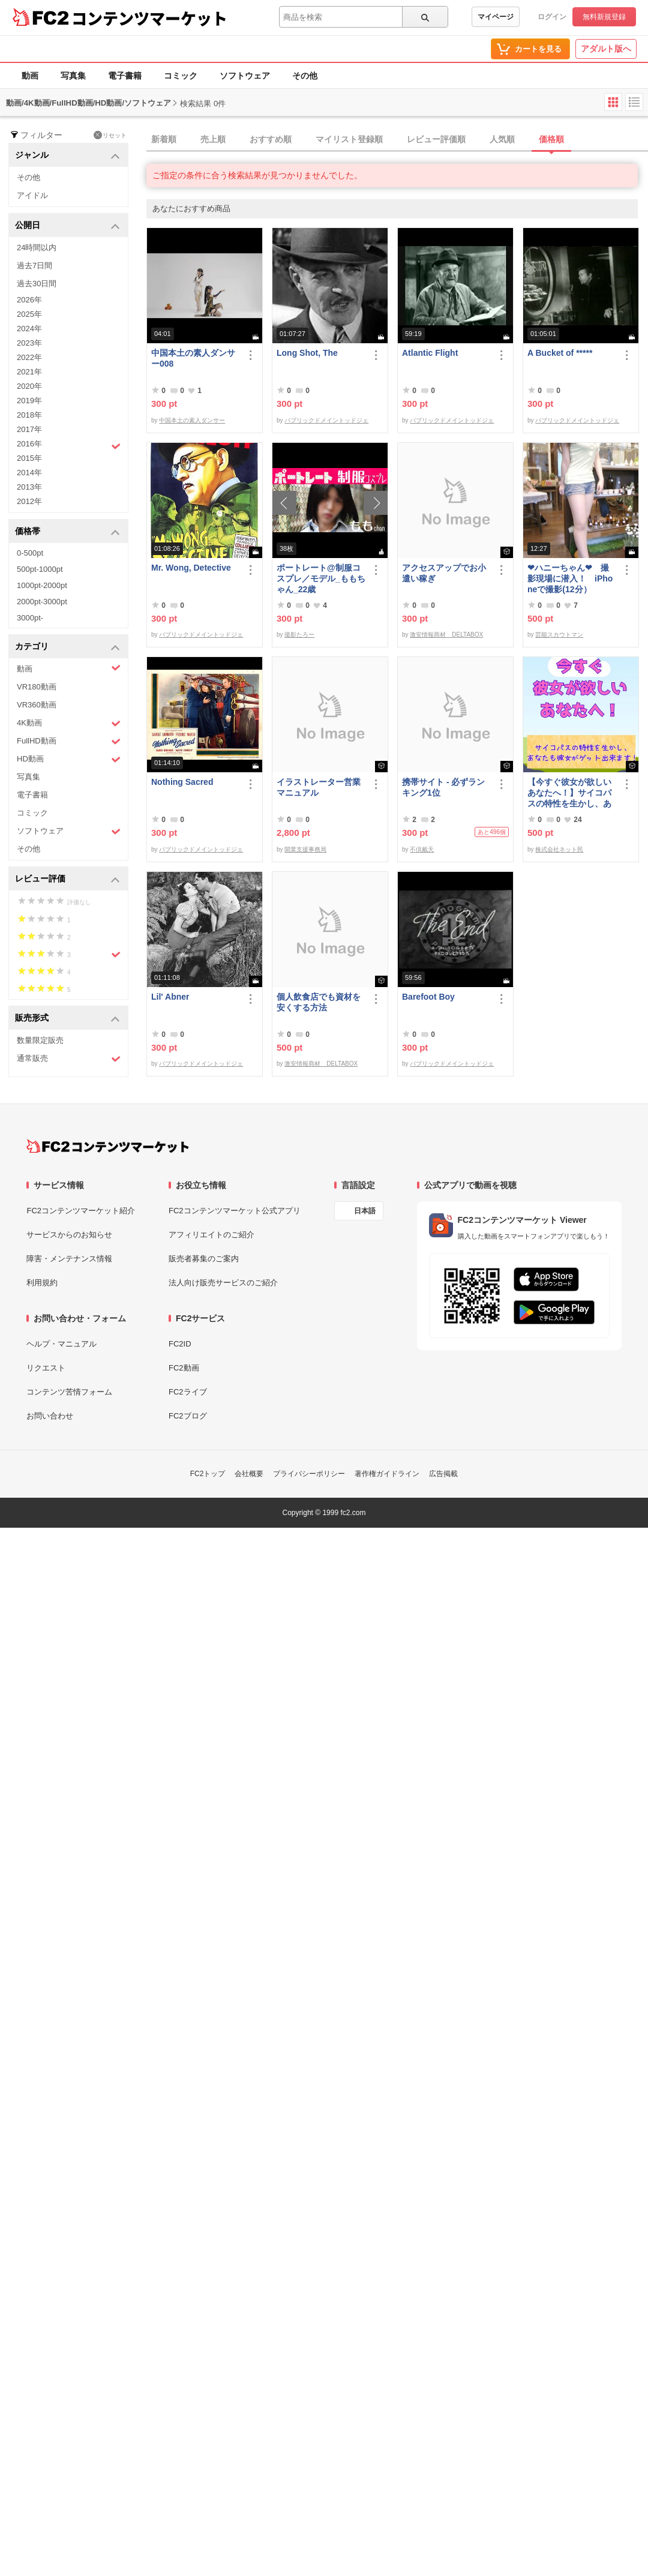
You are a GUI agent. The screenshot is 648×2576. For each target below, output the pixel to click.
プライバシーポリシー (309, 1474)
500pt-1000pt (40, 569)
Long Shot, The (307, 353)
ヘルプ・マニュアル (61, 1343)
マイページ (496, 17)
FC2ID (180, 1343)
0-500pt (30, 552)
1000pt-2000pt (42, 585)
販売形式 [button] (67, 1018)
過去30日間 (36, 283)
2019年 (29, 400)
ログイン (552, 17)
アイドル (32, 195)
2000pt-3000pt (42, 601)
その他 (304, 75)
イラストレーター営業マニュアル (319, 787)
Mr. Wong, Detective (191, 567)
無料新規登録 (604, 17)
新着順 (163, 139)
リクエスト (45, 1367)
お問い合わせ (49, 1415)
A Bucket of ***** (559, 353)
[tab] (397, 140)
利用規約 (42, 1282)
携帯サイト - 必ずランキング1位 (443, 787)
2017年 (29, 429)
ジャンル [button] (67, 155)
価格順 (551, 139)
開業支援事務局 (305, 849)
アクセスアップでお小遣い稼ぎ (444, 573)
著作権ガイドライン (387, 1474)
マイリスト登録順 (349, 139)
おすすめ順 (271, 139)
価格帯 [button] (67, 532)
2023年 (29, 342)
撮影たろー (299, 634)
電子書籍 (125, 75)
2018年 (29, 414)
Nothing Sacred (182, 782)
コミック (180, 75)
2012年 (29, 501)
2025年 (29, 314)
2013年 (29, 486)
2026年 (29, 299)
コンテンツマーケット (149, 18)
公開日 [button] (67, 226)
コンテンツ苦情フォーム (69, 1391)
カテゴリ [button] (67, 647)
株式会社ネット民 (559, 849)
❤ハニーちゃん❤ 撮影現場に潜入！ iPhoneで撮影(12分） (570, 578)
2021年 (29, 371)
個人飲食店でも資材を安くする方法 (319, 1002)
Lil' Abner (170, 996)
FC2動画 (184, 1367)
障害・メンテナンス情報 (69, 1258)
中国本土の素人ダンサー (192, 420)
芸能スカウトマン (559, 634)
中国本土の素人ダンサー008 (193, 358)
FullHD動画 (69, 741)
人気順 (502, 139)
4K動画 (69, 723)
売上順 (213, 139)
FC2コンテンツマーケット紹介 (80, 1210)
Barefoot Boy (428, 996)
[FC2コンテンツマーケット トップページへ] (107, 1146)
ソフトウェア (245, 75)
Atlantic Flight (430, 353)
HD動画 (69, 759)
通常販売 (69, 1059)
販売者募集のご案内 (204, 1258)
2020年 (29, 386)
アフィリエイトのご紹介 (211, 1234)
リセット (110, 135)
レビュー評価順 (436, 139)
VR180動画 (36, 686)
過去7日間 (34, 265)
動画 (30, 75)
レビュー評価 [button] (67, 879)
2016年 (69, 445)
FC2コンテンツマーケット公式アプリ (235, 1210)
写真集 (73, 75)
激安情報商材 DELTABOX (446, 634)
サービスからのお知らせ (69, 1234)
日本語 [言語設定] (365, 1211)
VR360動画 (36, 704)
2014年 (29, 472)
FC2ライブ (188, 1391)
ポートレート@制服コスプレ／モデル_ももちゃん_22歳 (321, 578)
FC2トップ (208, 1474)
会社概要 (249, 1474)
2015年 (29, 458)
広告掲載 (443, 1474)
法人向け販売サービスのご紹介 (223, 1282)
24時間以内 (36, 247)
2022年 (29, 357)
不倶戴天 (422, 849)
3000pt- (30, 617)
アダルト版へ (606, 48)
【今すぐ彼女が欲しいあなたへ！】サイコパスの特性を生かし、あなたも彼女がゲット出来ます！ (569, 793)
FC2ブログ (188, 1415)
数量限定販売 (40, 1040)
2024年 (29, 328)
